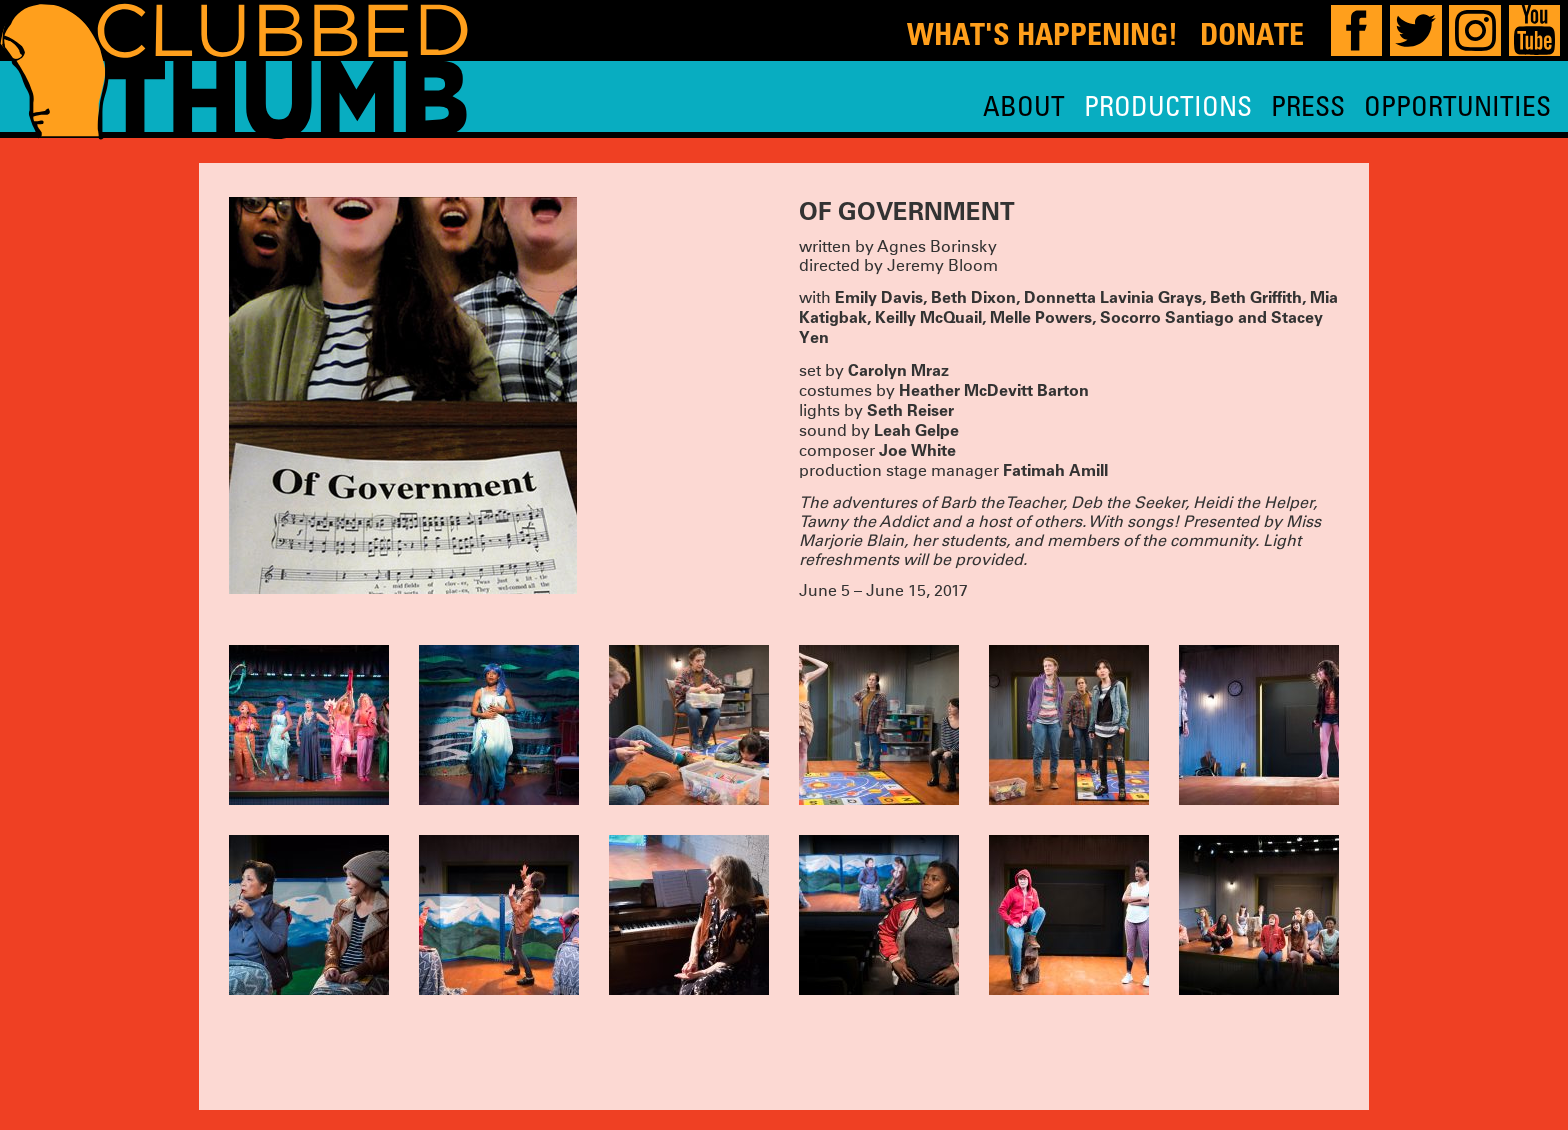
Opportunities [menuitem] (1457, 105)
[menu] (1267, 106)
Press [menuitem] (1308, 105)
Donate (1252, 34)
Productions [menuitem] (1168, 105)
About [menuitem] (1024, 105)
